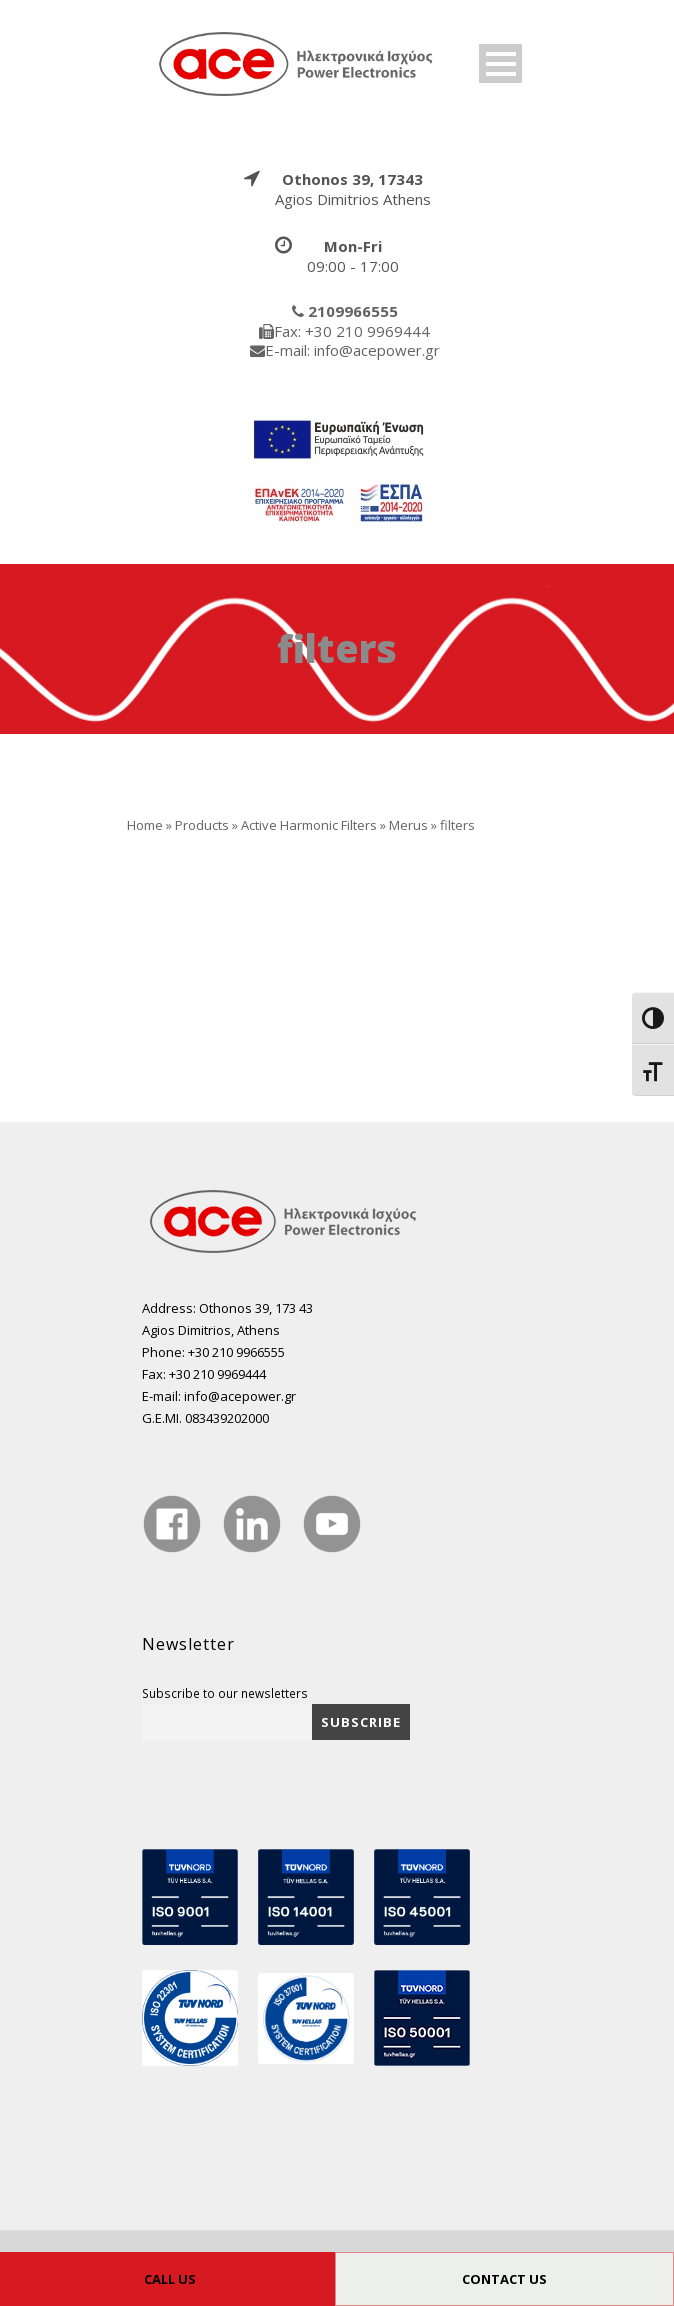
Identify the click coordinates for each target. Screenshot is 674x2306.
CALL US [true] (170, 2279)
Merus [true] (408, 825)
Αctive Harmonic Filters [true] (309, 825)
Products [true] (202, 825)
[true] (297, 63)
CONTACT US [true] (504, 2279)
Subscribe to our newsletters (225, 1693)
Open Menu (500, 63)
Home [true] (145, 825)
